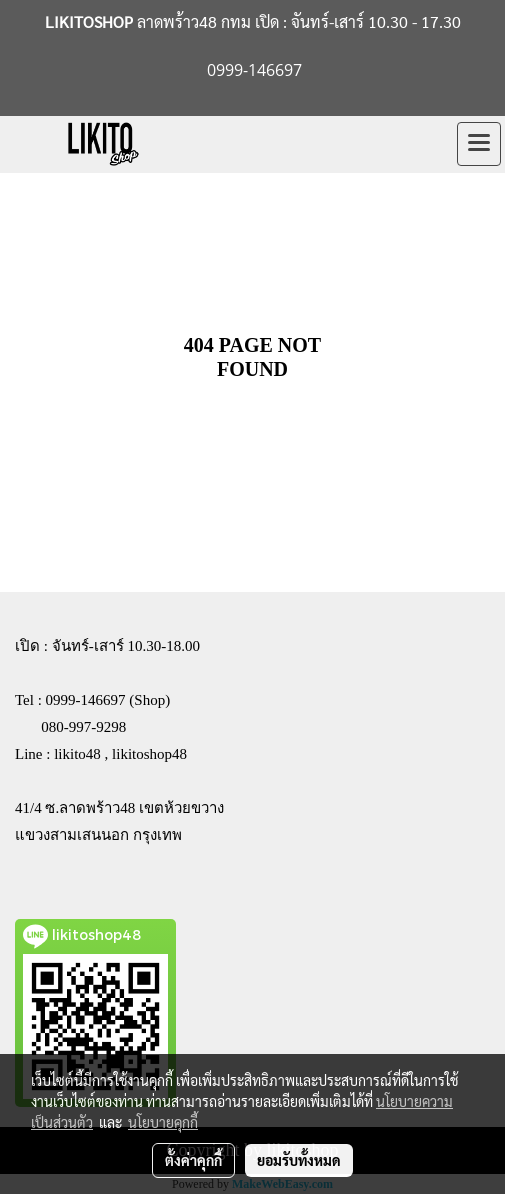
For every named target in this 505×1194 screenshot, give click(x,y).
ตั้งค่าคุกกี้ (193, 1160)
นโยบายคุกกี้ (163, 1122)
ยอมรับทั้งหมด (299, 1160)
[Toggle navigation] (479, 144)
